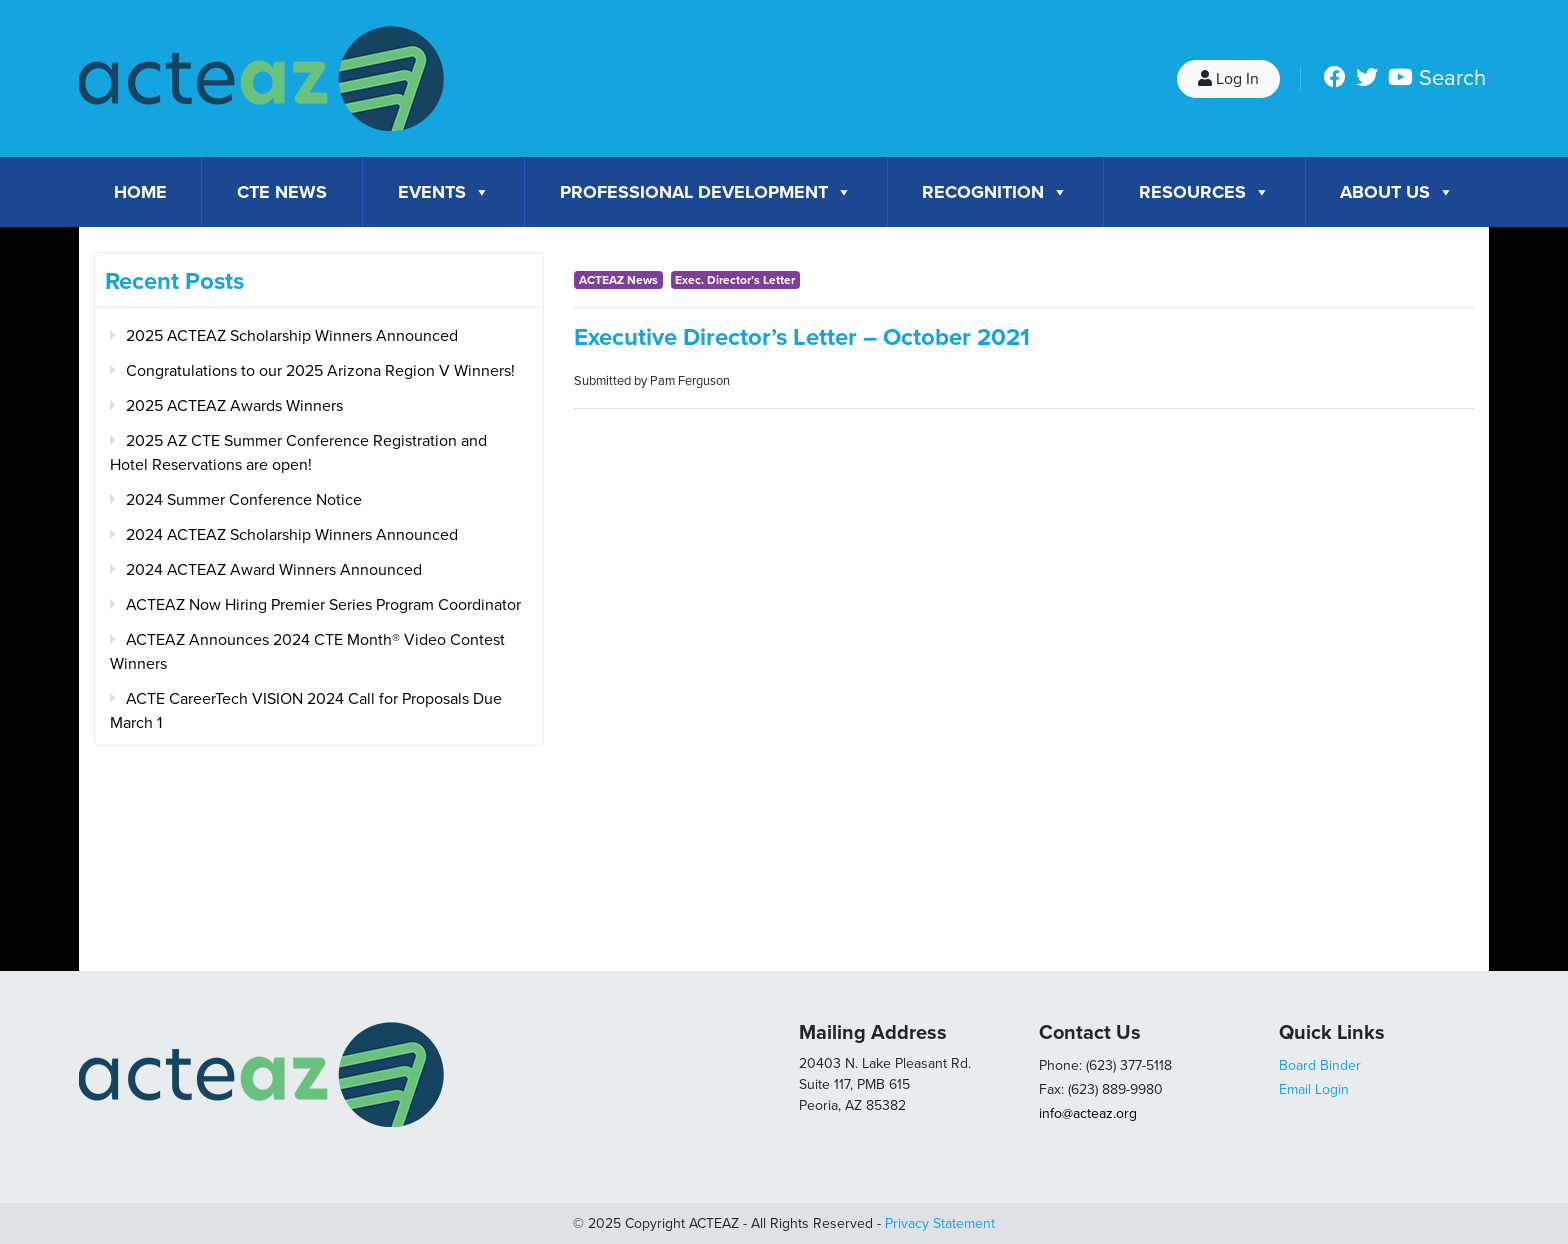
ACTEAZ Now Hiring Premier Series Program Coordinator (323, 605)
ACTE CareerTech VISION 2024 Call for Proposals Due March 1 (306, 711)
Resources (1204, 192)
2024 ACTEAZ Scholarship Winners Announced (292, 535)
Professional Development (706, 192)
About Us (1397, 192)
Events (444, 192)
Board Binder (1320, 1065)
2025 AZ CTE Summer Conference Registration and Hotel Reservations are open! (298, 453)
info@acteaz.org (1088, 1113)
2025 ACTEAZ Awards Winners (234, 406)
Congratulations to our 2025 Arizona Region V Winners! (320, 371)
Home (140, 192)
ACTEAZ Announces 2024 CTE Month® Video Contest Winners (307, 652)
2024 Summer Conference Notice (244, 500)
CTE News (282, 192)
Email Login (1314, 1089)
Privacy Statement (940, 1223)
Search (1452, 78)
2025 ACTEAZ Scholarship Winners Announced (292, 336)
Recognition (995, 192)
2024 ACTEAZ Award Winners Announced (274, 570)
